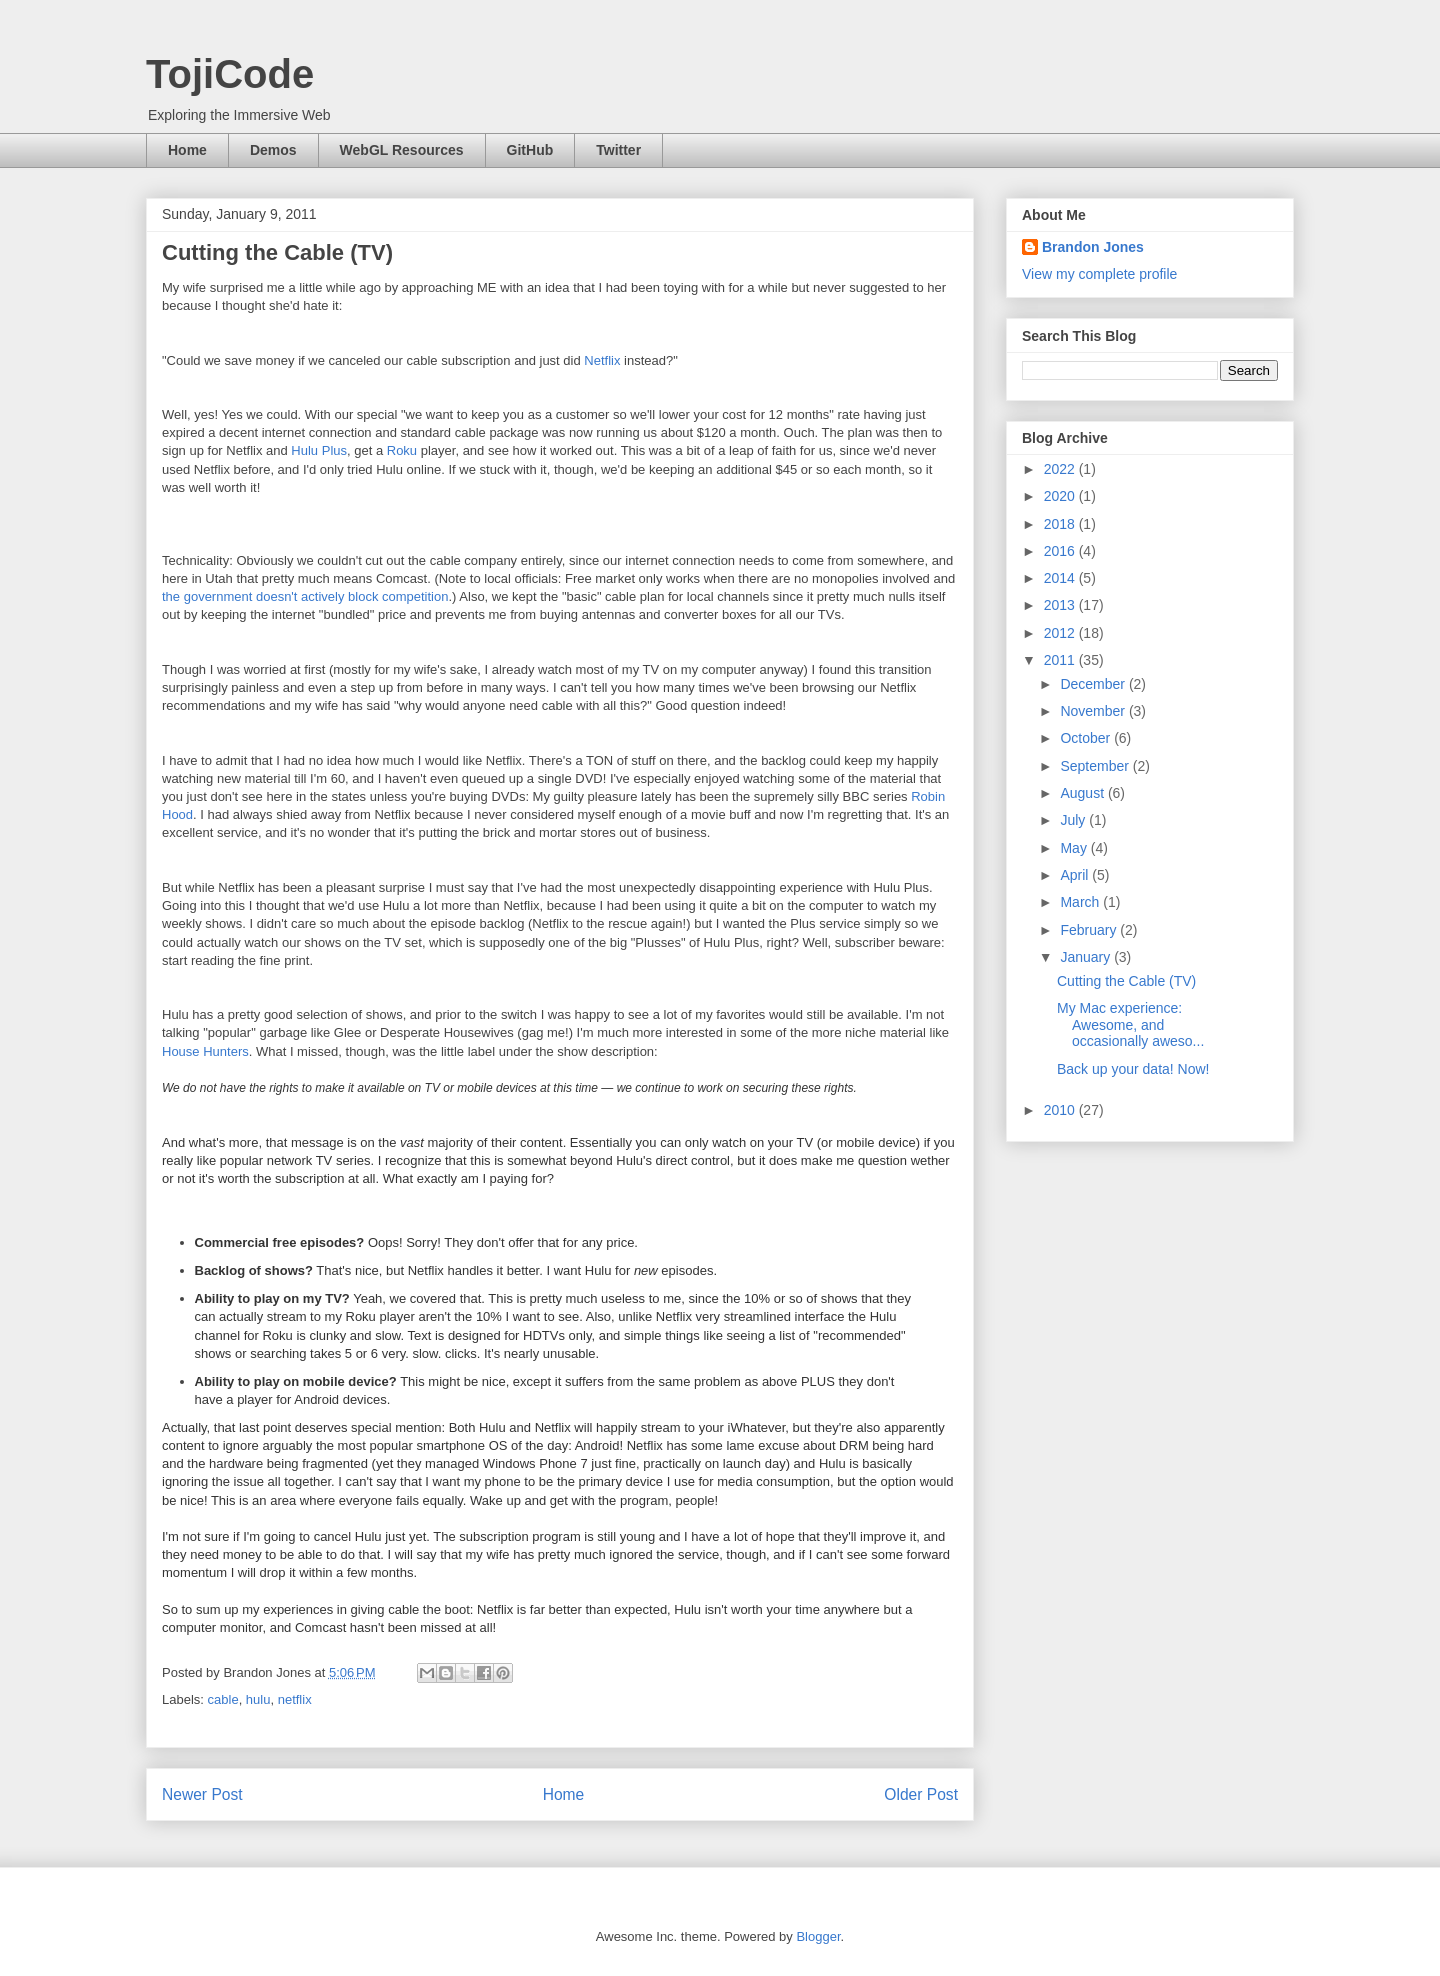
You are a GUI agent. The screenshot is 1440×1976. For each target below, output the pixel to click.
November (1094, 711)
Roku (402, 450)
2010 (1061, 1110)
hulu (258, 1699)
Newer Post (202, 1794)
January (1087, 957)
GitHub (530, 150)
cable (223, 1699)
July (1074, 820)
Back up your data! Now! (1133, 1069)
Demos (273, 150)
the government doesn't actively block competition (305, 596)
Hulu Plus (319, 450)
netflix (295, 1699)
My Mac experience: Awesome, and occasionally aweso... (1130, 1025)
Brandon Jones (1093, 247)
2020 (1061, 496)
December (1094, 684)
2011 (1061, 660)
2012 (1061, 633)
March (1081, 902)
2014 (1061, 578)
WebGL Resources (402, 150)
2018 (1061, 524)
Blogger (818, 1936)
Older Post (921, 1794)
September (1096, 766)
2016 (1061, 551)
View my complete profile (1099, 274)
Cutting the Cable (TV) (1126, 981)
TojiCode (230, 74)
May (1075, 848)
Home (187, 150)
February (1090, 930)
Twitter (618, 150)
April (1076, 875)
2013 (1061, 605)
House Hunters (205, 1051)
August (1083, 793)
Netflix (602, 360)
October (1087, 738)
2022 (1061, 469)
